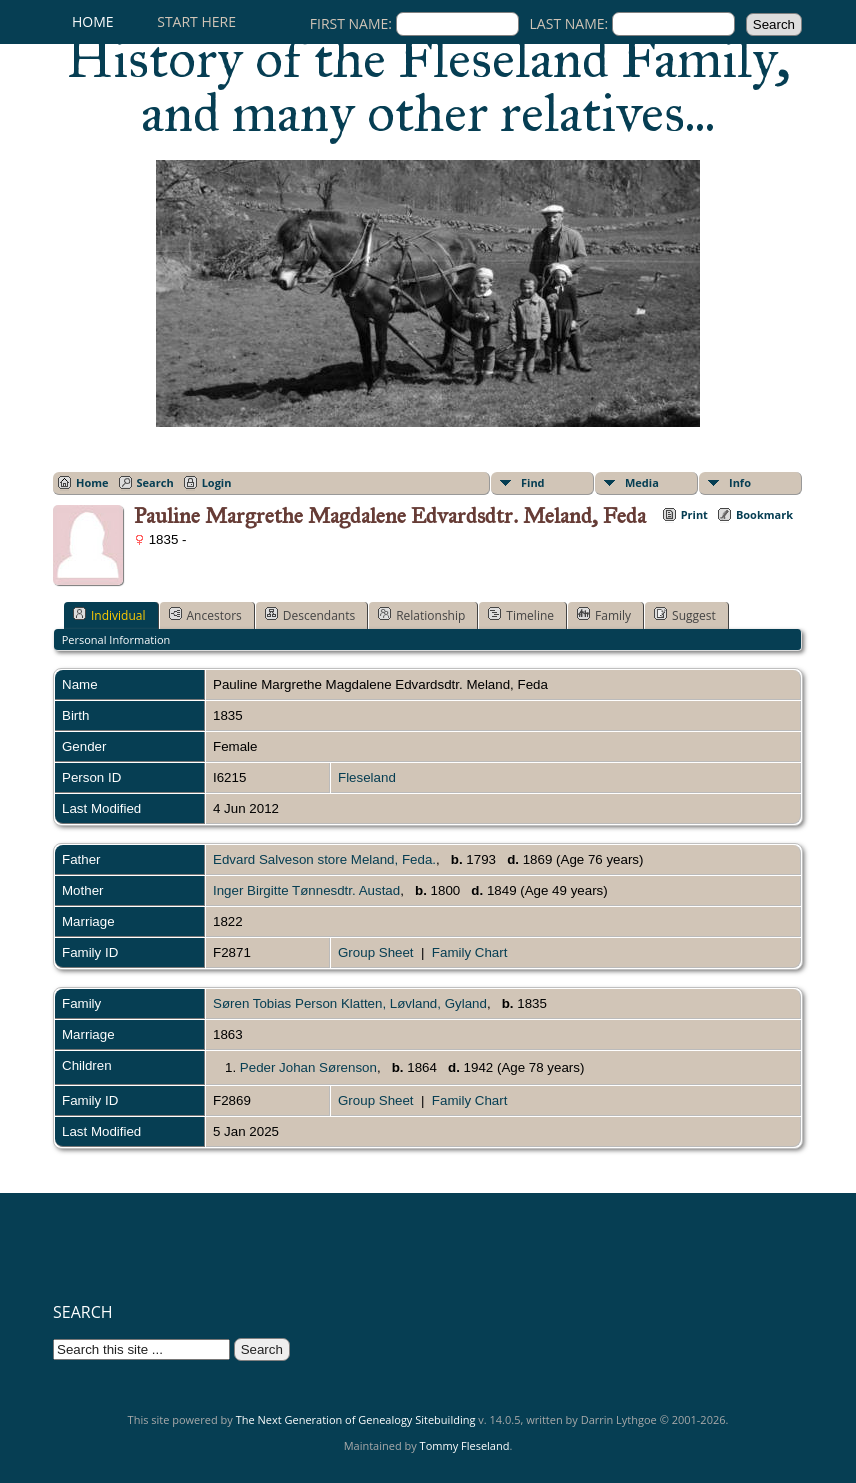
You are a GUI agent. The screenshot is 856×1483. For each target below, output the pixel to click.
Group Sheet (376, 952)
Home (93, 21)
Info (740, 482)
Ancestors (205, 615)
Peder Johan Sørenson (308, 1067)
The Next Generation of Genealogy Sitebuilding (356, 1419)
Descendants (310, 615)
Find (533, 482)
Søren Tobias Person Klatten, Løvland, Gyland (350, 1003)
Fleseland (367, 777)
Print (694, 514)
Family (604, 615)
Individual (109, 615)
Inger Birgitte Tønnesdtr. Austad (306, 890)
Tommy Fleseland (465, 1445)
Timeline (521, 615)
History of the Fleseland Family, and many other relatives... (428, 86)
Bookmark (764, 514)
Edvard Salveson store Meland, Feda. (324, 859)
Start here (196, 21)
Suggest (685, 615)
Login (217, 482)
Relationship (421, 615)
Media (642, 482)
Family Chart (470, 952)
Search (155, 482)
